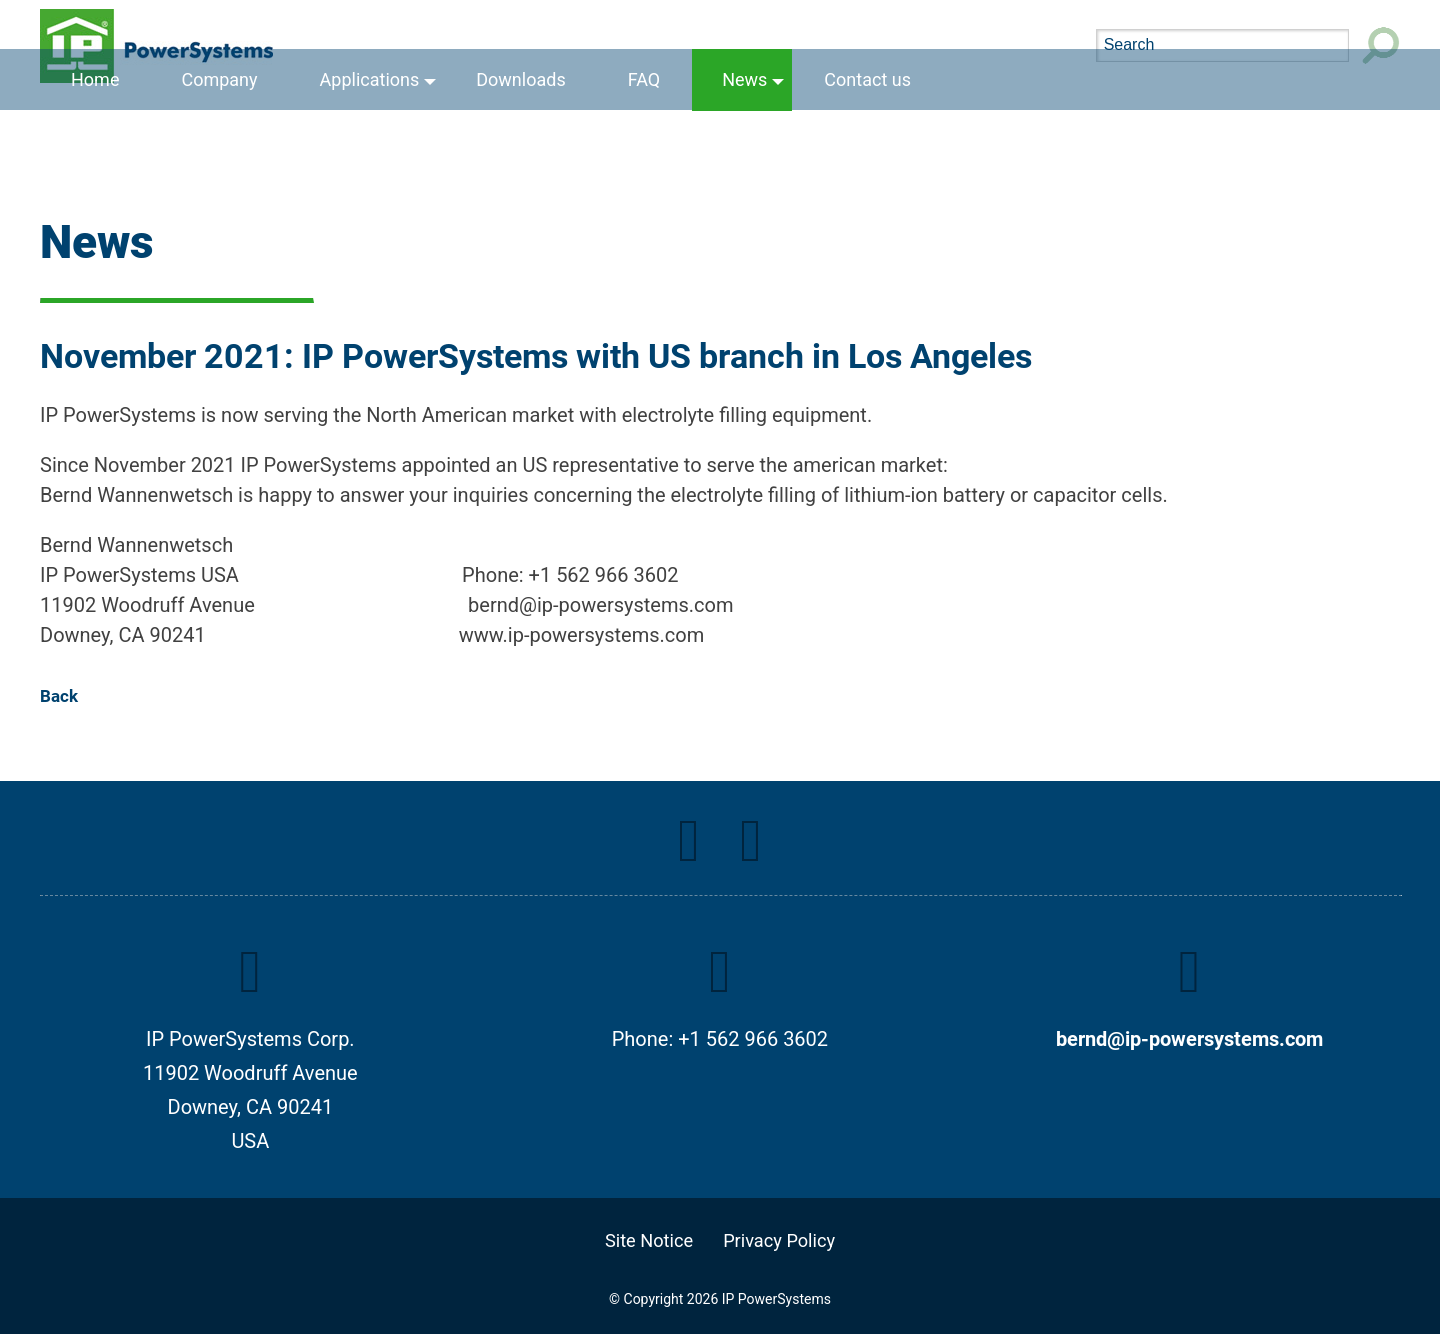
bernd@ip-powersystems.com (1189, 1039)
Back (59, 696)
